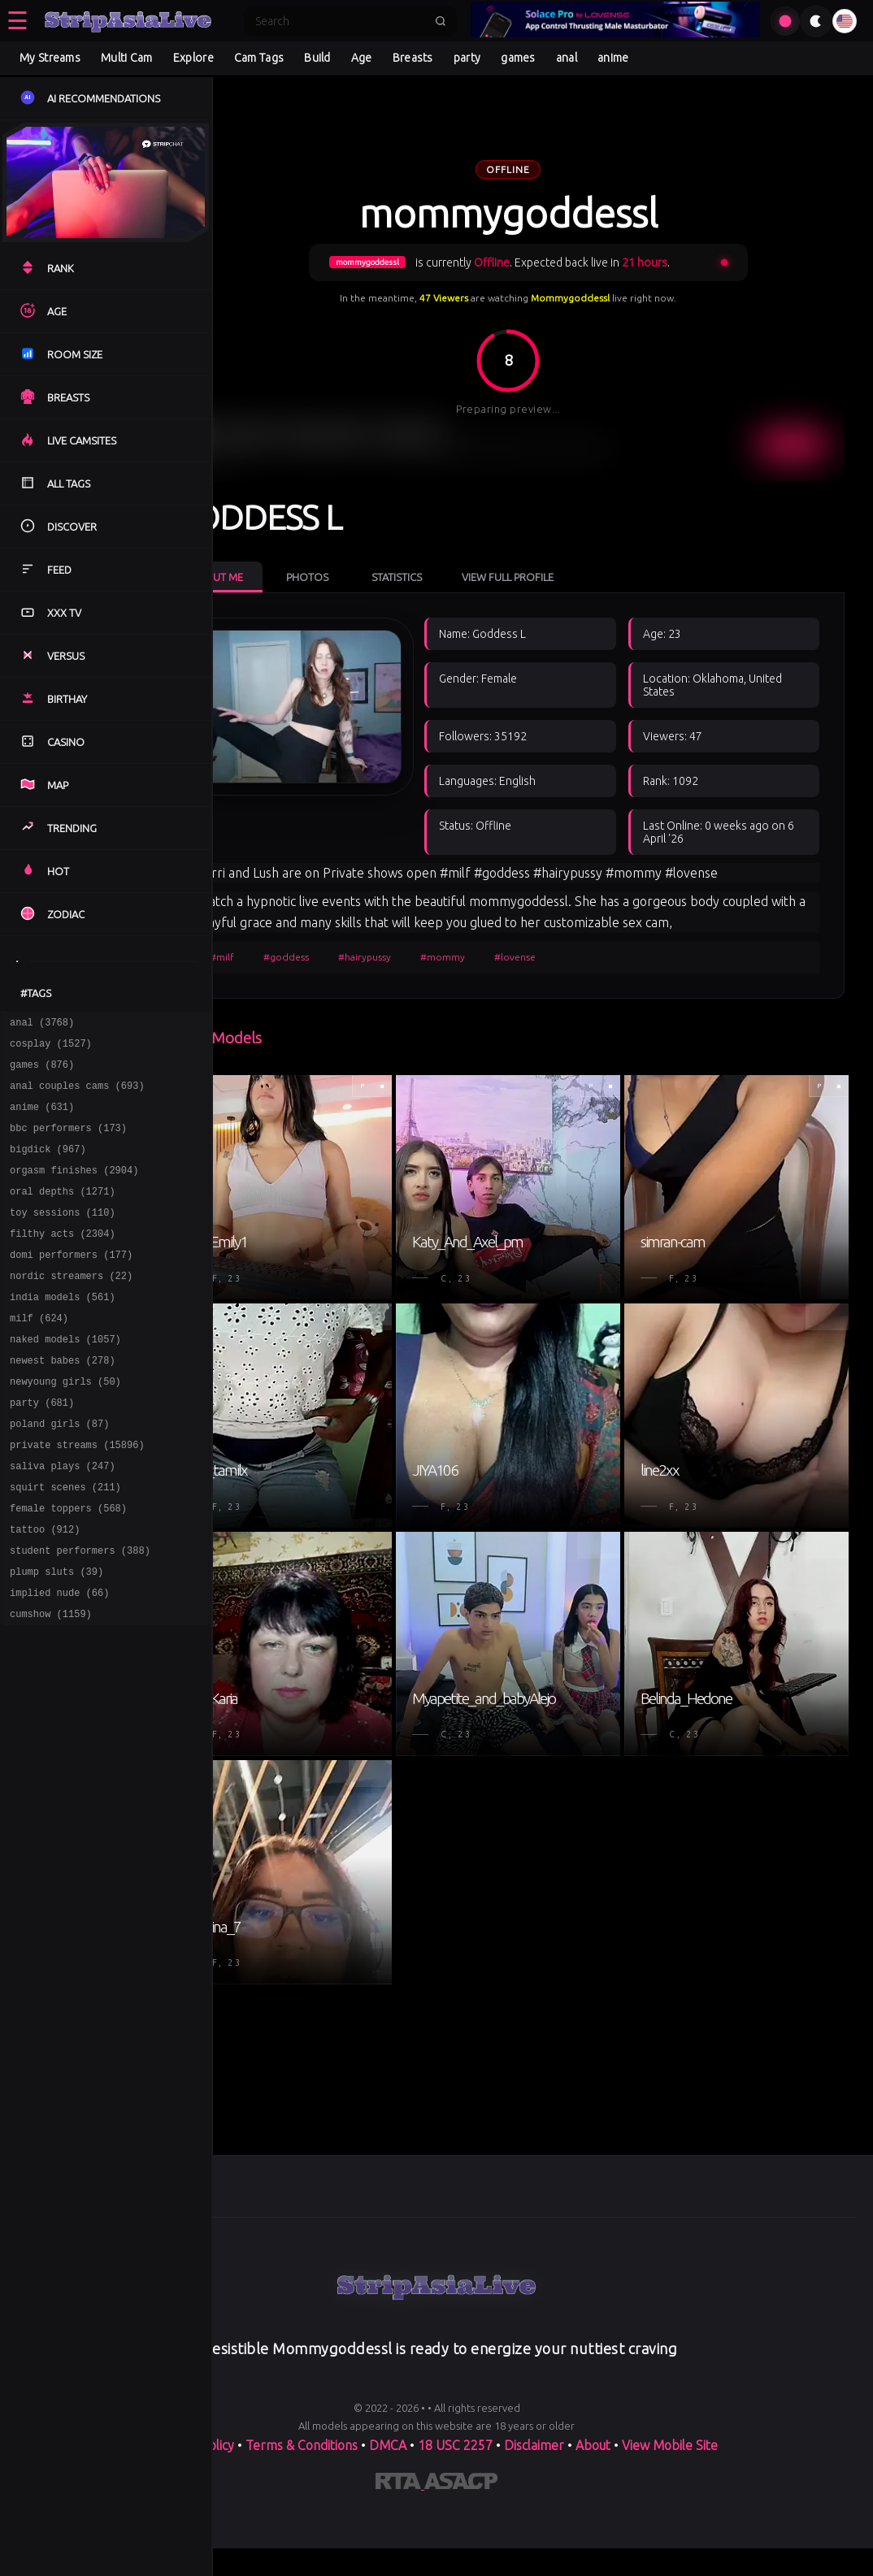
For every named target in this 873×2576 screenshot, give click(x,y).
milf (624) (39, 1354)
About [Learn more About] (594, 2529)
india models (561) (62, 1331)
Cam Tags (259, 57)
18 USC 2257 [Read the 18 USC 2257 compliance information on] (455, 2529)
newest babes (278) (62, 1401)
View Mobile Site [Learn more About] (670, 2529)
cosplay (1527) (51, 1048)
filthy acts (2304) (62, 1260)
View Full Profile (568, 543)
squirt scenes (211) (65, 1543)
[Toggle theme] (816, 21)
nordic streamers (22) (71, 1307)
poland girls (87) (59, 1472)
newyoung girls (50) (65, 1425)
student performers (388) (80, 1613)
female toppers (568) (68, 1566)
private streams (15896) (77, 1496)
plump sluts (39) (56, 1637)
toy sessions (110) (62, 1236)
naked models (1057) (65, 1378)
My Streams (50, 57)
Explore (193, 57)
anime (613, 57)
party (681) (42, 1448)
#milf (282, 1121)
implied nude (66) (59, 1660)
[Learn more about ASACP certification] (460, 2568)
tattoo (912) (45, 1590)
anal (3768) (42, 1024)
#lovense (575, 1121)
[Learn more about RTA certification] (400, 2568)
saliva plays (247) (62, 1519)
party (467, 57)
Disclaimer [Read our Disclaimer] (534, 2529)
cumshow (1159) (51, 1684)
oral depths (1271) (62, 1213)
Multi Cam (127, 57)
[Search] (339, 21)
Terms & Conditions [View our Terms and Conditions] (301, 2529)
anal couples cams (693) (77, 1095)
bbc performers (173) (68, 1142)
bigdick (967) (48, 1166)
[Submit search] (440, 21)
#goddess (346, 1121)
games (518, 57)
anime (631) (42, 1118)
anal (566, 57)
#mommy (502, 1121)
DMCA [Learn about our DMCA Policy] (387, 2529)
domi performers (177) (71, 1283)
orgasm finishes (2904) (74, 1189)
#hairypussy (424, 1121)
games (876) (42, 1071)
